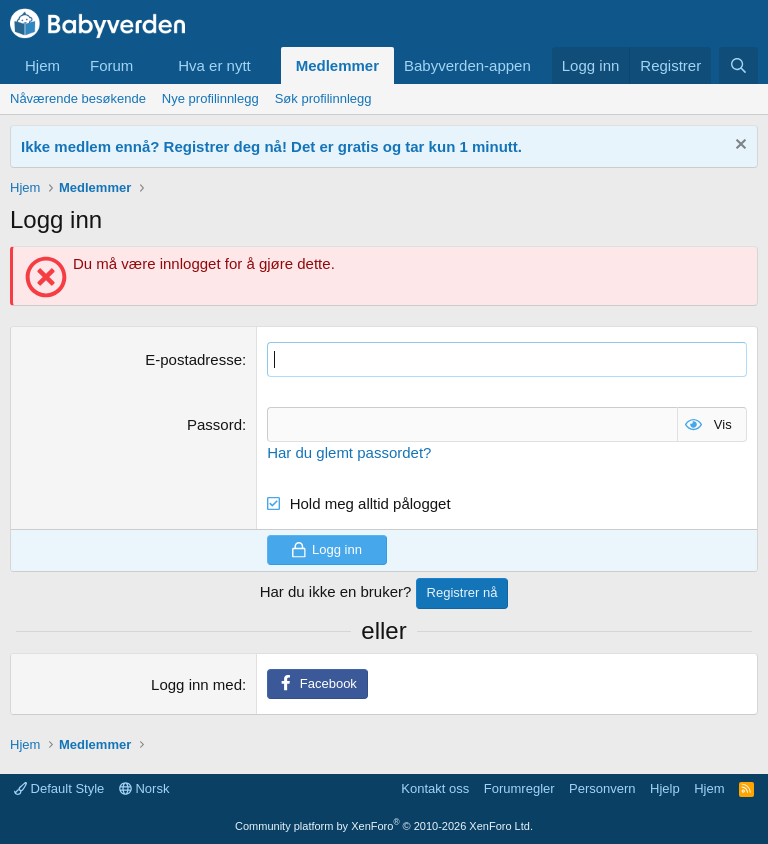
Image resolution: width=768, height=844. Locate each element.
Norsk (144, 788)
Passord (214, 424)
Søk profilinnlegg (323, 98)
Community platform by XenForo (384, 826)
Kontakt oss (435, 788)
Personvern (602, 788)
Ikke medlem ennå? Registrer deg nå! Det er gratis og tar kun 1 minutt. (271, 146)
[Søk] (738, 65)
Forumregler (519, 788)
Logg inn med (196, 684)
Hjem (42, 65)
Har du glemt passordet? (349, 452)
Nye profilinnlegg (210, 98)
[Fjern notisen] (738, 146)
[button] (149, 65)
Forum (111, 65)
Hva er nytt (214, 65)
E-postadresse (193, 359)
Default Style (59, 788)
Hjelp (665, 788)
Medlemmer (337, 65)
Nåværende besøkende (78, 98)
